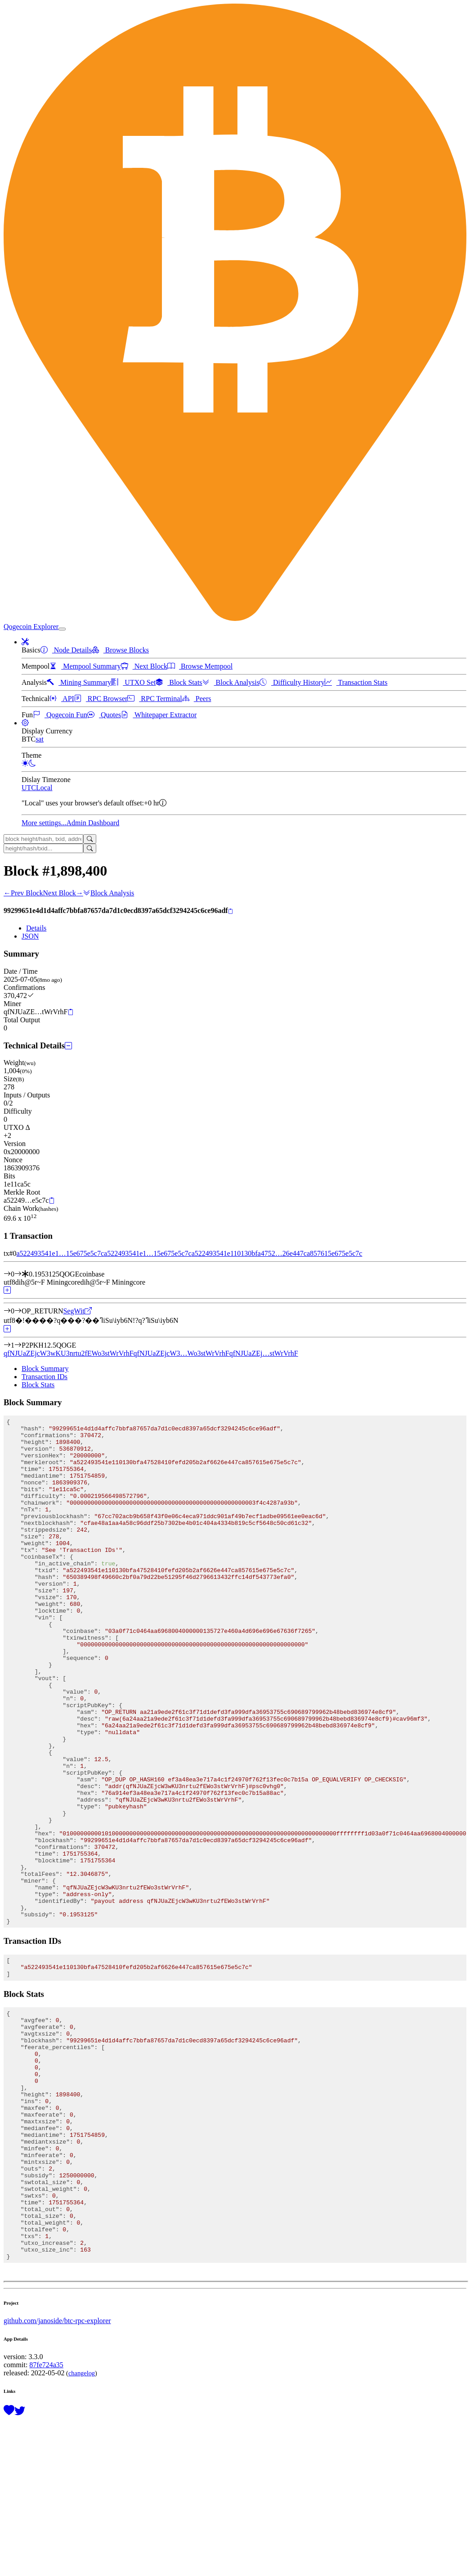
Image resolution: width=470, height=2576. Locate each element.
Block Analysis (108, 893)
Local (44, 787)
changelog (81, 2528)
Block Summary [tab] (45, 1368)
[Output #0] (18, 1311)
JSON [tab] (30, 936)
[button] (25, 642)
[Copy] (230, 911)
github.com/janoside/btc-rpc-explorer (57, 2476)
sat (40, 739)
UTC (29, 787)
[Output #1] (18, 1345)
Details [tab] (36, 928)
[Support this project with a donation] (9, 2566)
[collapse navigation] (62, 629)
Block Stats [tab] (38, 1385)
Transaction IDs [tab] (44, 1376)
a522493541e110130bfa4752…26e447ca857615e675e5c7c (277, 1253)
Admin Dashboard (93, 823)
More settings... (44, 823)
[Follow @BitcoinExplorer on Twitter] (19, 2566)
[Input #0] (18, 1274)
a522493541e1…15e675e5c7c (60, 1253)
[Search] (89, 839)
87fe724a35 (46, 2520)
